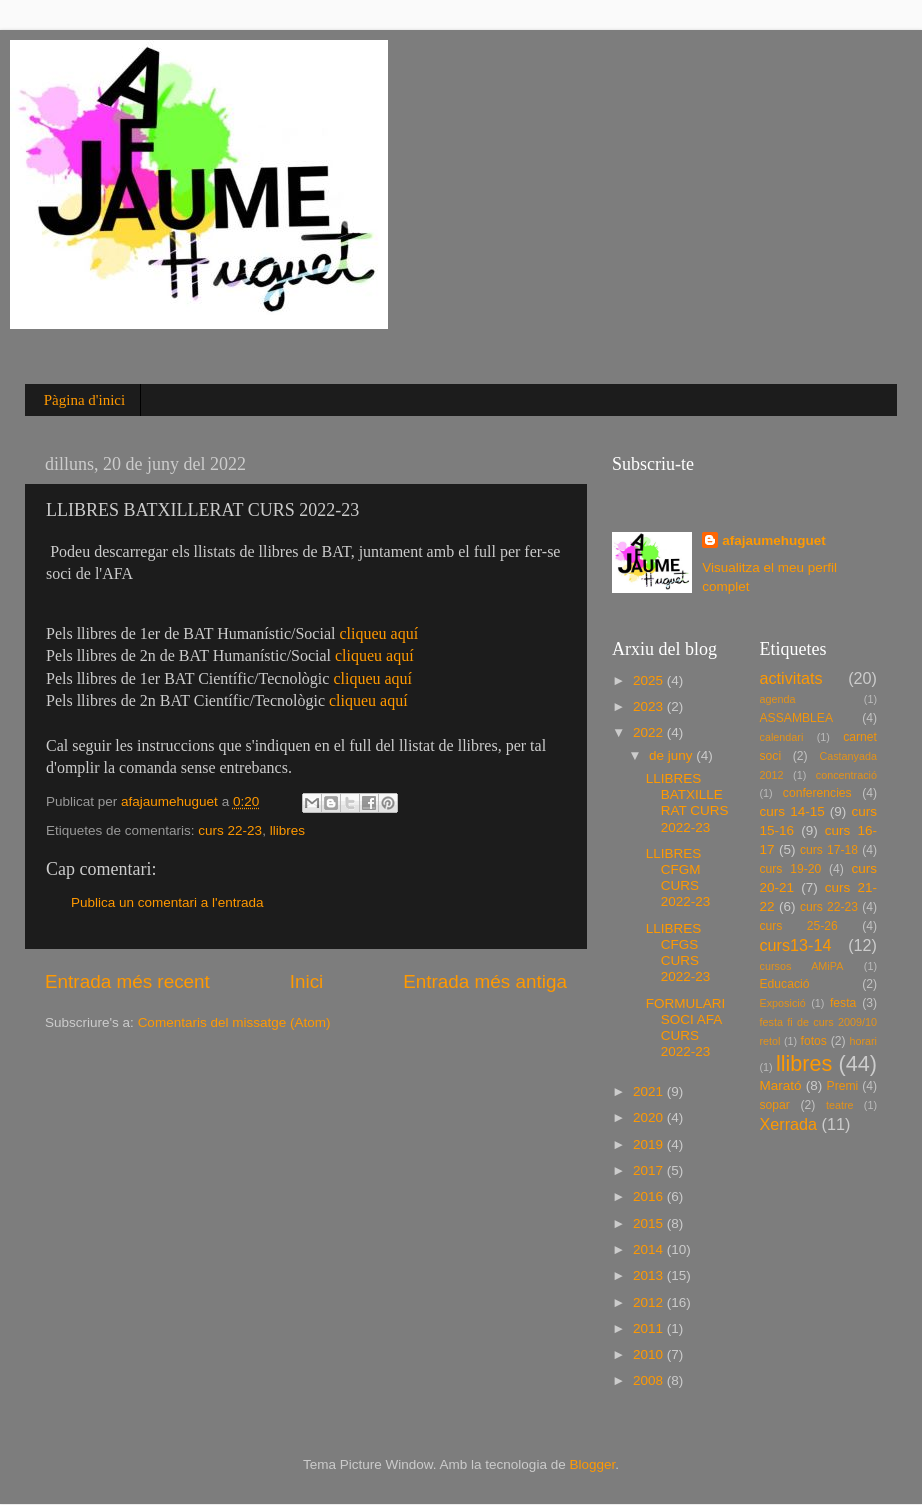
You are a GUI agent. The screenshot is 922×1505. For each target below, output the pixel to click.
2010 (650, 1354)
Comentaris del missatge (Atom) (234, 1022)
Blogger (592, 1464)
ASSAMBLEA (797, 718)
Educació (785, 984)
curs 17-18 (829, 850)
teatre (840, 1105)
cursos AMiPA (802, 966)
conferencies (817, 793)
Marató (781, 1085)
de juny (672, 755)
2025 (650, 680)
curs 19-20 (791, 869)
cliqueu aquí (378, 633)
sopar (775, 1105)
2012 (650, 1302)
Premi (843, 1086)
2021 (650, 1091)
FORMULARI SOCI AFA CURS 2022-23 (686, 1028)
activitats (791, 678)
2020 (650, 1117)
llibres (287, 830)
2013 (650, 1275)
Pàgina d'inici (84, 400)
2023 (650, 706)
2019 (650, 1144)
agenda (778, 699)
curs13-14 (796, 945)
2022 (650, 732)
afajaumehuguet (774, 540)
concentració (846, 775)
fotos (814, 1041)
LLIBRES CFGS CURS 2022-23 (678, 953)
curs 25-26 (799, 926)
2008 (650, 1380)
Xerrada (789, 1124)
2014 (650, 1249)
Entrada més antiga (485, 981)
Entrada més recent (127, 981)
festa (843, 1003)
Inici (307, 981)
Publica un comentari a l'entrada (167, 902)
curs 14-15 (792, 811)
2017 (650, 1170)
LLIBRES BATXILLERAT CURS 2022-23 (687, 803)
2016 (650, 1196)
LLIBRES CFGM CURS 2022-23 (678, 878)
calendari (782, 737)
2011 (650, 1328)
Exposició (783, 1003)
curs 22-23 (230, 830)
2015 (650, 1223)
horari (863, 1041)
